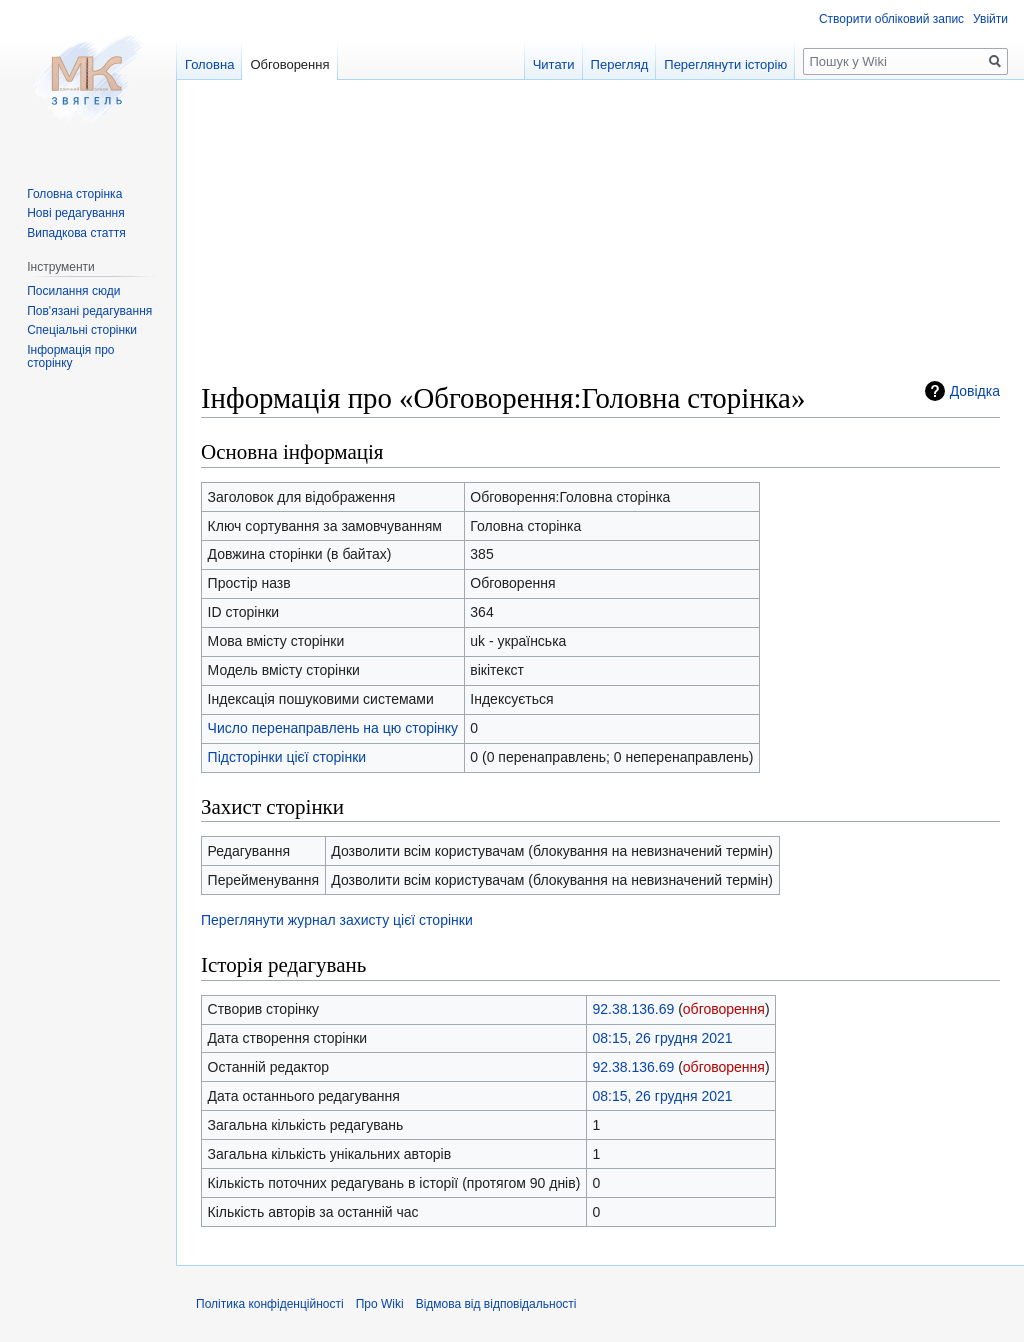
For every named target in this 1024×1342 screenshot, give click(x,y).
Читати (554, 64)
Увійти (990, 19)
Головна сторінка (74, 194)
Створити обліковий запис (891, 19)
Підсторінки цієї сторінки (287, 757)
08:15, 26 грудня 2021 (663, 1038)
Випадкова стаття (76, 233)
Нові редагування (76, 213)
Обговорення (289, 64)
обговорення (724, 1009)
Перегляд (620, 64)
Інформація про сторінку (70, 357)
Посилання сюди (73, 291)
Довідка (975, 391)
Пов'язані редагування (89, 311)
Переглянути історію (725, 64)
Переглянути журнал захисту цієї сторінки (337, 920)
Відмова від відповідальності (496, 1304)
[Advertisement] (600, 240)
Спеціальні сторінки (82, 330)
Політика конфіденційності (270, 1304)
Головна (209, 64)
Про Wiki (380, 1304)
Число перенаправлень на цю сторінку (333, 728)
